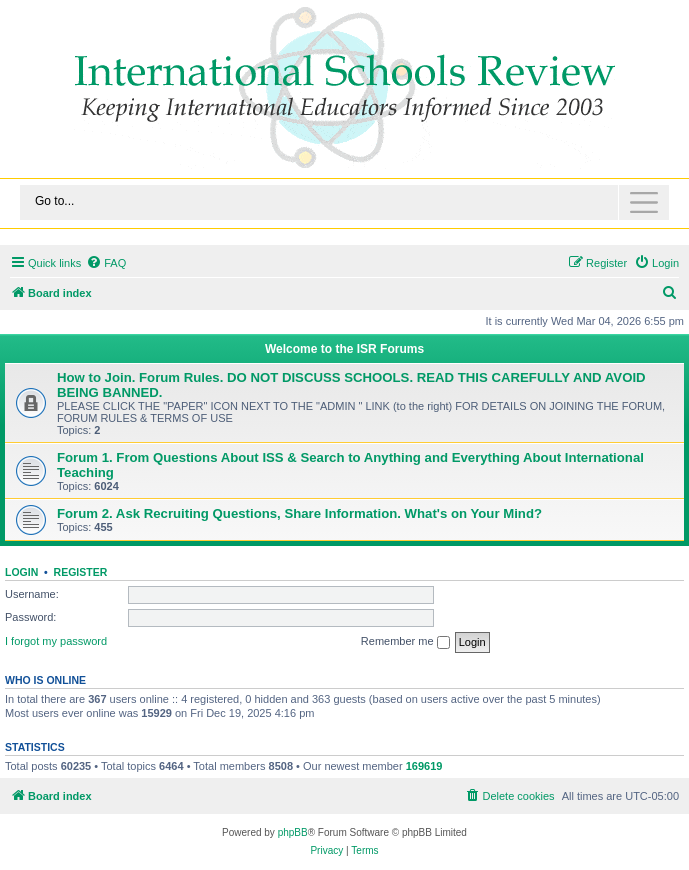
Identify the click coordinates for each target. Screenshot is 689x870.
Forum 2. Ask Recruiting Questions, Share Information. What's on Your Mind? (299, 513)
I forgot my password (56, 641)
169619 (424, 766)
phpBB (293, 832)
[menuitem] (106, 263)
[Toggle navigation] (344, 202)
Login (21, 572)
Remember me (405, 642)
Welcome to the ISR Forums (344, 349)
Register (81, 572)
